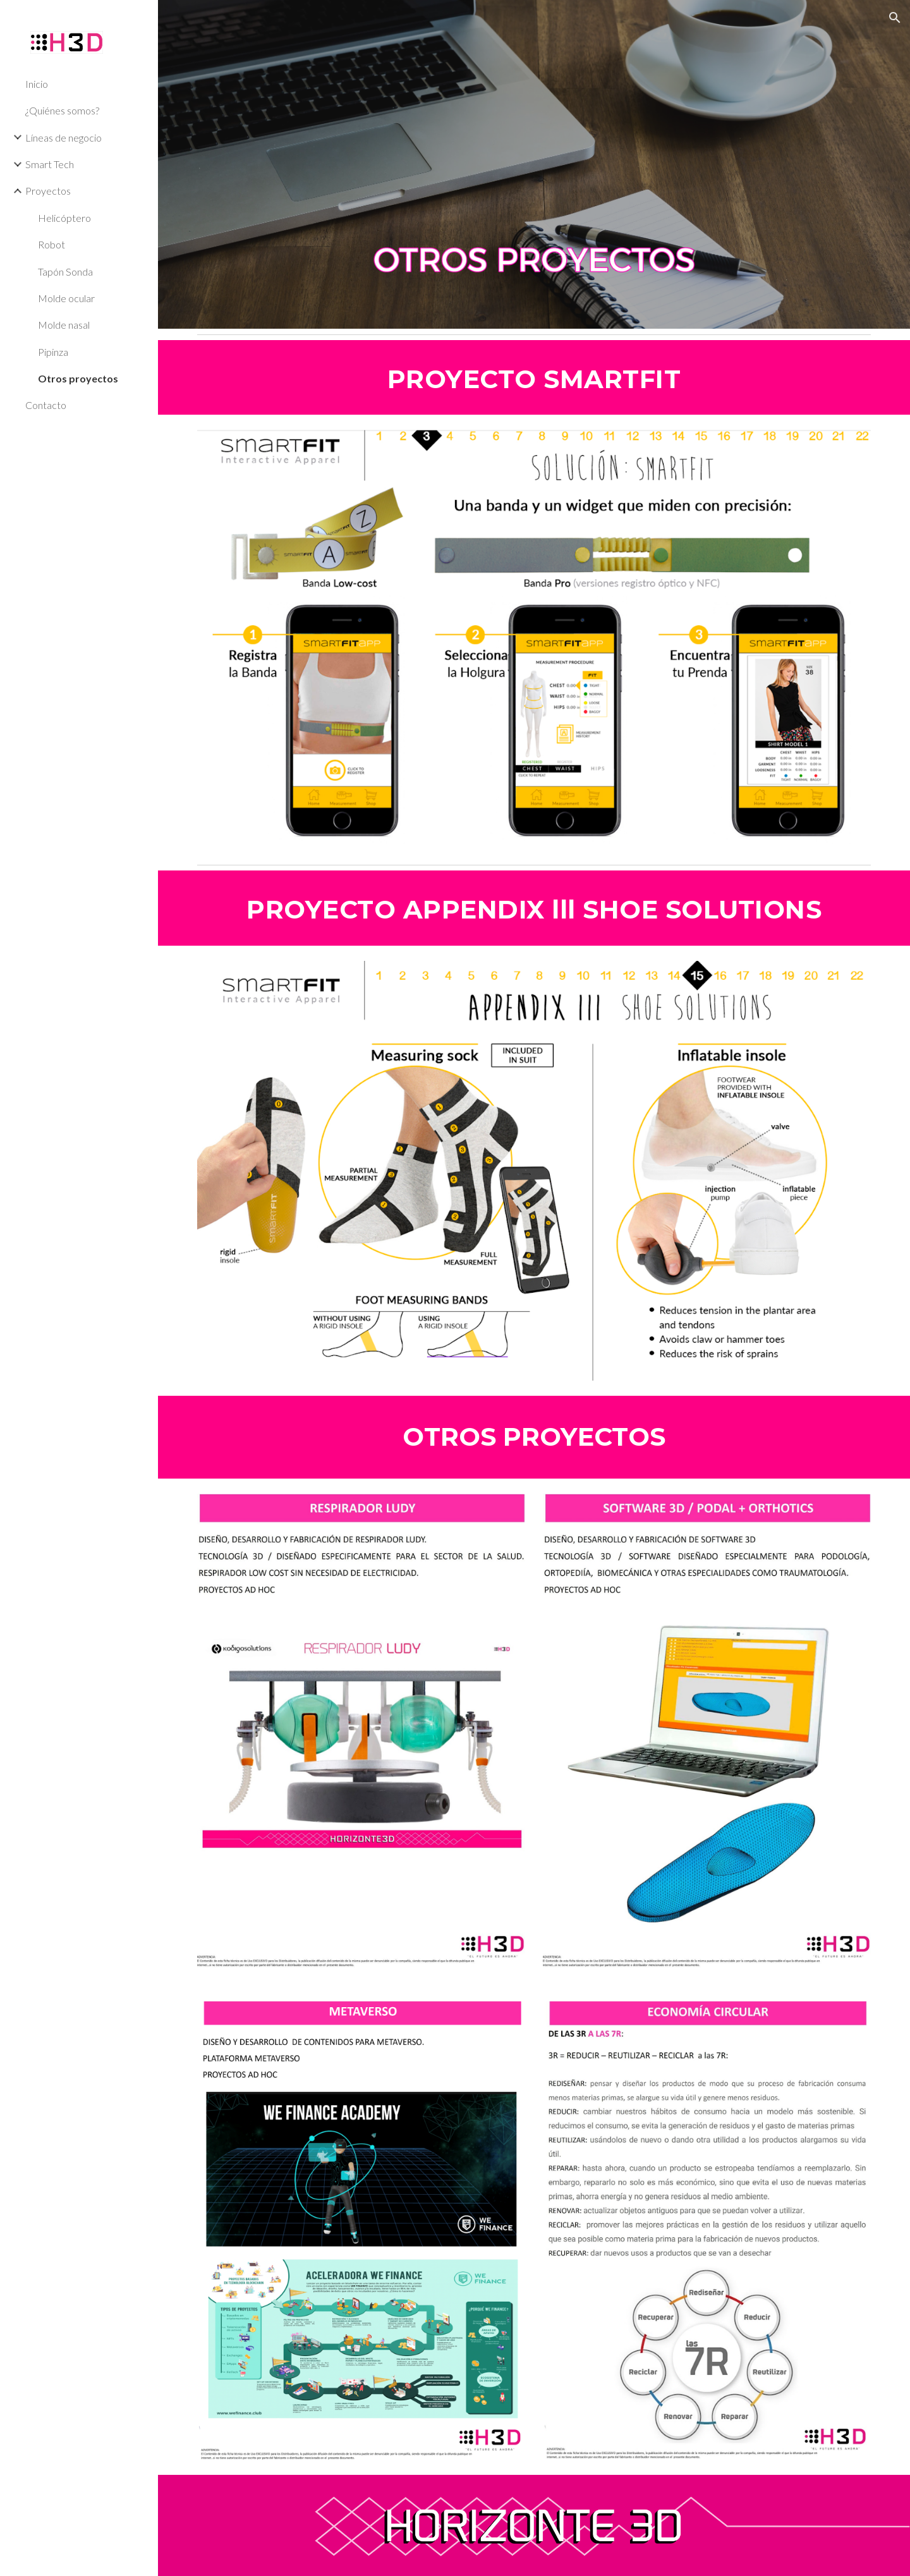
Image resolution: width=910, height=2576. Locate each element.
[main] (534, 377)
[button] (895, 18)
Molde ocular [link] (66, 298)
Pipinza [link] (53, 352)
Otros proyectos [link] (78, 378)
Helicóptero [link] (64, 218)
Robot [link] (51, 244)
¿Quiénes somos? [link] (62, 110)
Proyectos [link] (48, 191)
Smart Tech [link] (49, 164)
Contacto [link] (45, 405)
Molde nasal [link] (64, 325)
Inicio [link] (36, 84)
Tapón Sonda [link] (65, 272)
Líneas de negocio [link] (63, 137)
